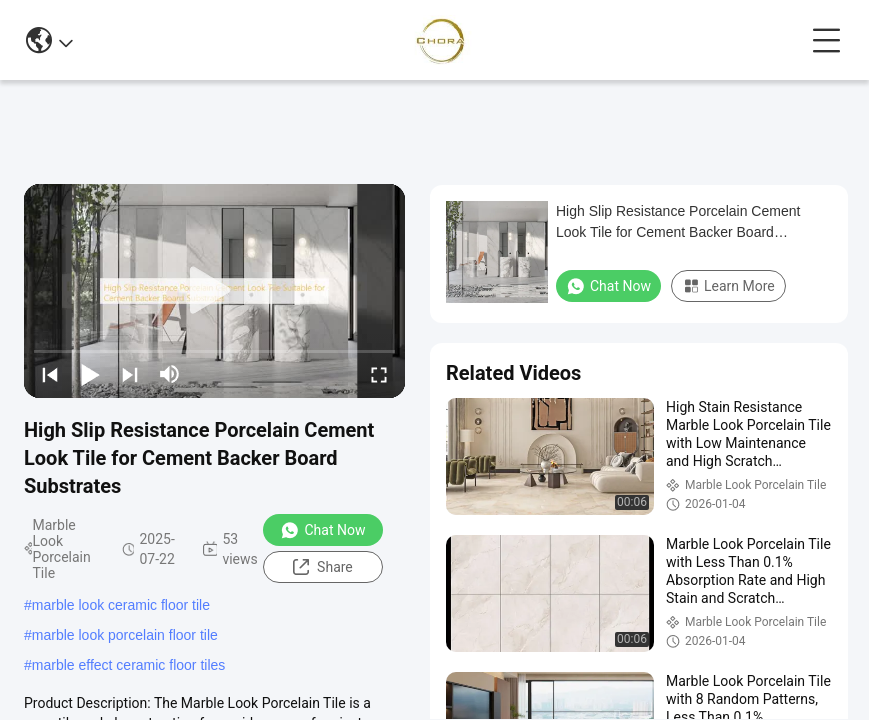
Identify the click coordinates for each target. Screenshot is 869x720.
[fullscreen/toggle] (379, 374)
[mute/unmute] (170, 374)
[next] (130, 374)
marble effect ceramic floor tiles (128, 665)
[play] (215, 291)
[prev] (50, 374)
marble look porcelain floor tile (125, 635)
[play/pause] (90, 374)
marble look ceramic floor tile (121, 605)
